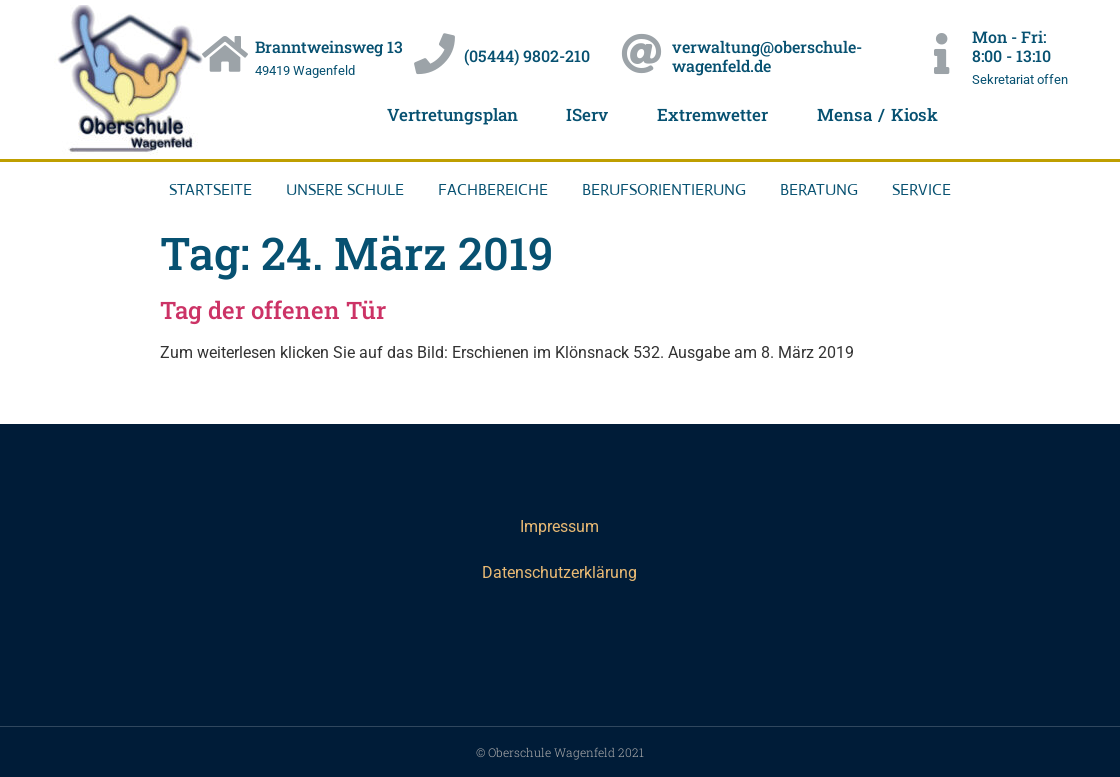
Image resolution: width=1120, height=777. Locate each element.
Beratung (819, 189)
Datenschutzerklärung (559, 572)
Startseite (210, 189)
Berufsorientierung (664, 189)
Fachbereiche (493, 189)
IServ (587, 114)
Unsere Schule (345, 189)
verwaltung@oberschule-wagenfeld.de (767, 56)
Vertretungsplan (451, 114)
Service (921, 189)
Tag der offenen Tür (273, 310)
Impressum (559, 526)
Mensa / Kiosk (877, 114)
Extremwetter (712, 114)
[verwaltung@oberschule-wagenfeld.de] (641, 54)
